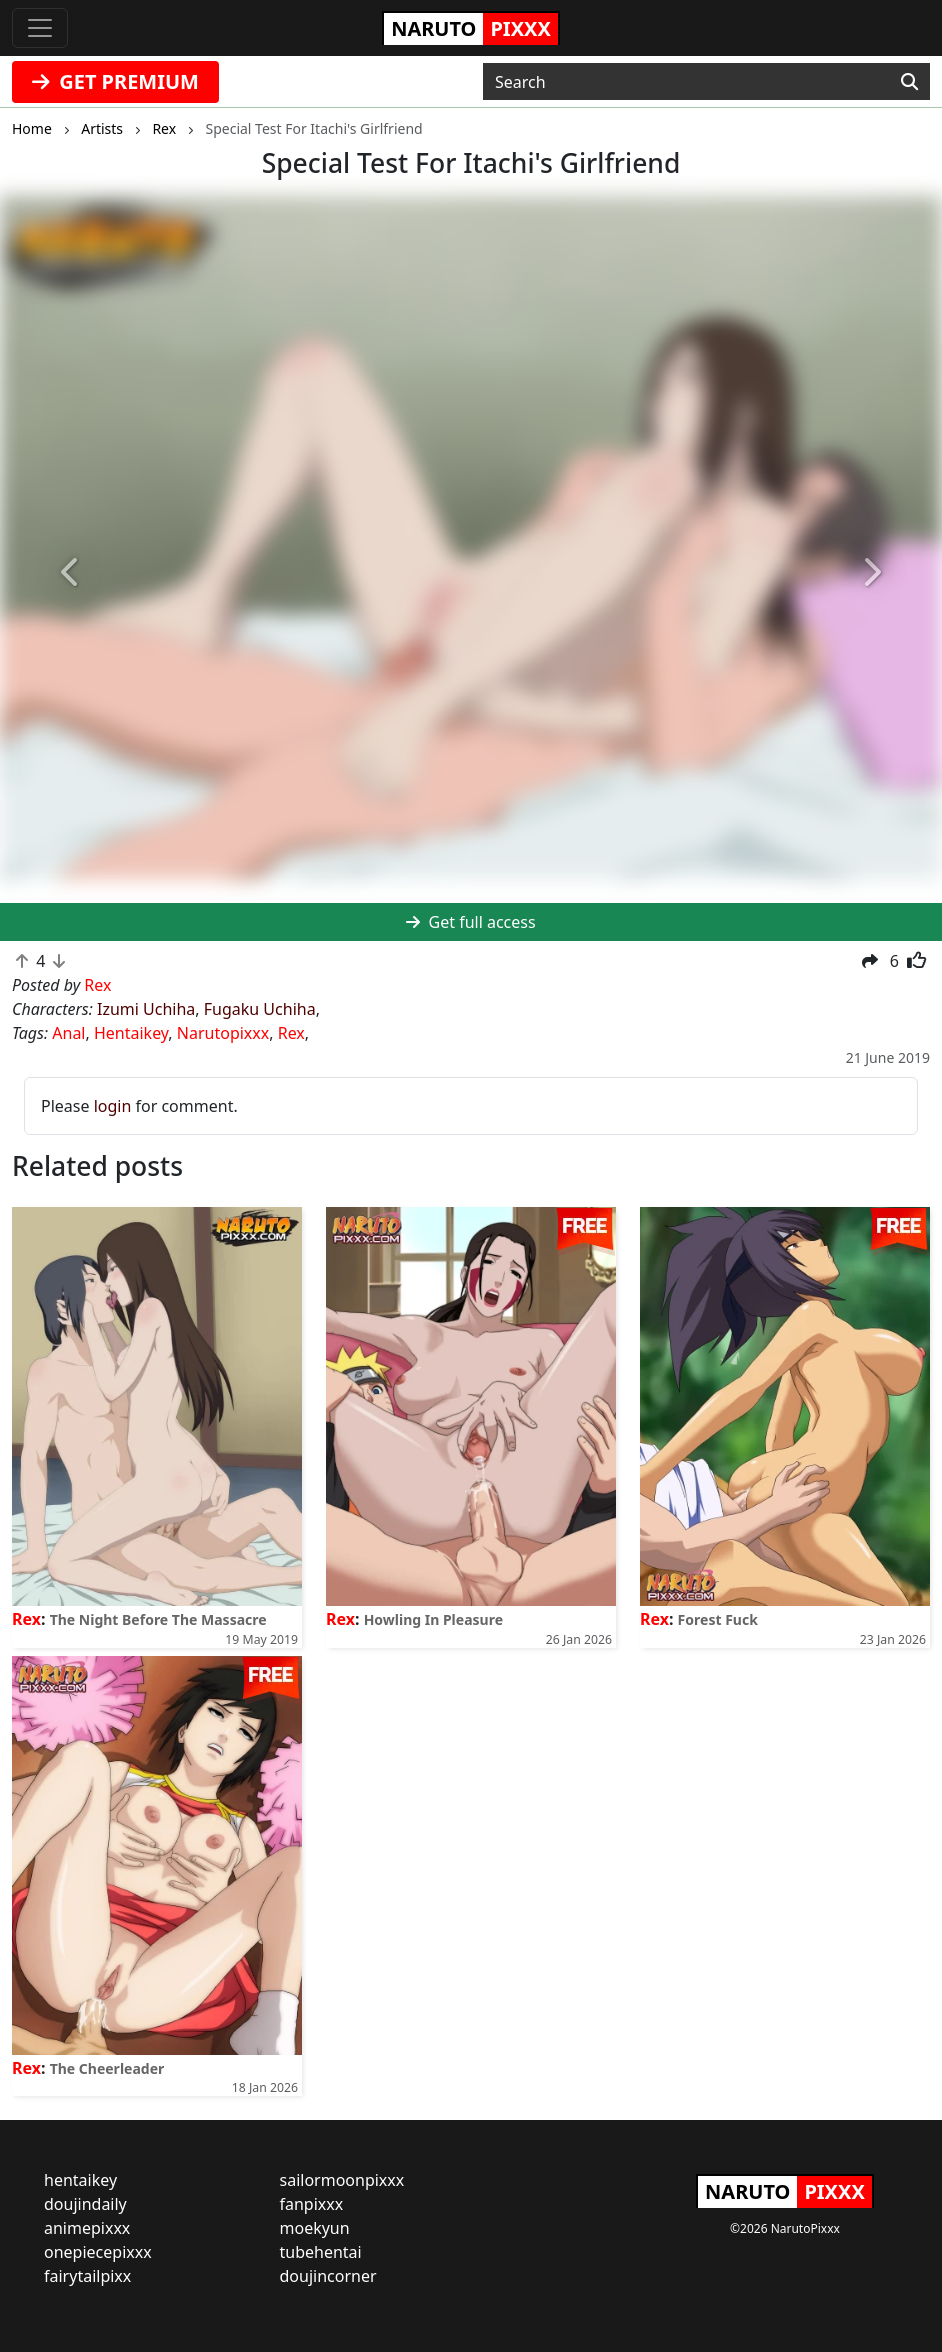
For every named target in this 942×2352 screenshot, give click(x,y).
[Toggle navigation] (40, 28)
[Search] (909, 82)
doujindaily (85, 2204)
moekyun (315, 2228)
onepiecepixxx (98, 2252)
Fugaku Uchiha (260, 1009)
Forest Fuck (718, 1619)
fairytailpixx (87, 2276)
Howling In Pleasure (433, 1619)
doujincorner (328, 2276)
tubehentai (321, 2252)
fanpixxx (312, 2204)
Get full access (470, 922)
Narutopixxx (223, 1033)
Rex (291, 1033)
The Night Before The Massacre (158, 1619)
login (113, 1106)
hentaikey (80, 2180)
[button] (70, 573)
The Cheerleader (107, 2068)
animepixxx (87, 2228)
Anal (68, 1033)
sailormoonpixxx (342, 2180)
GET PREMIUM (115, 81)
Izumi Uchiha (146, 1009)
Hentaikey (131, 1033)
